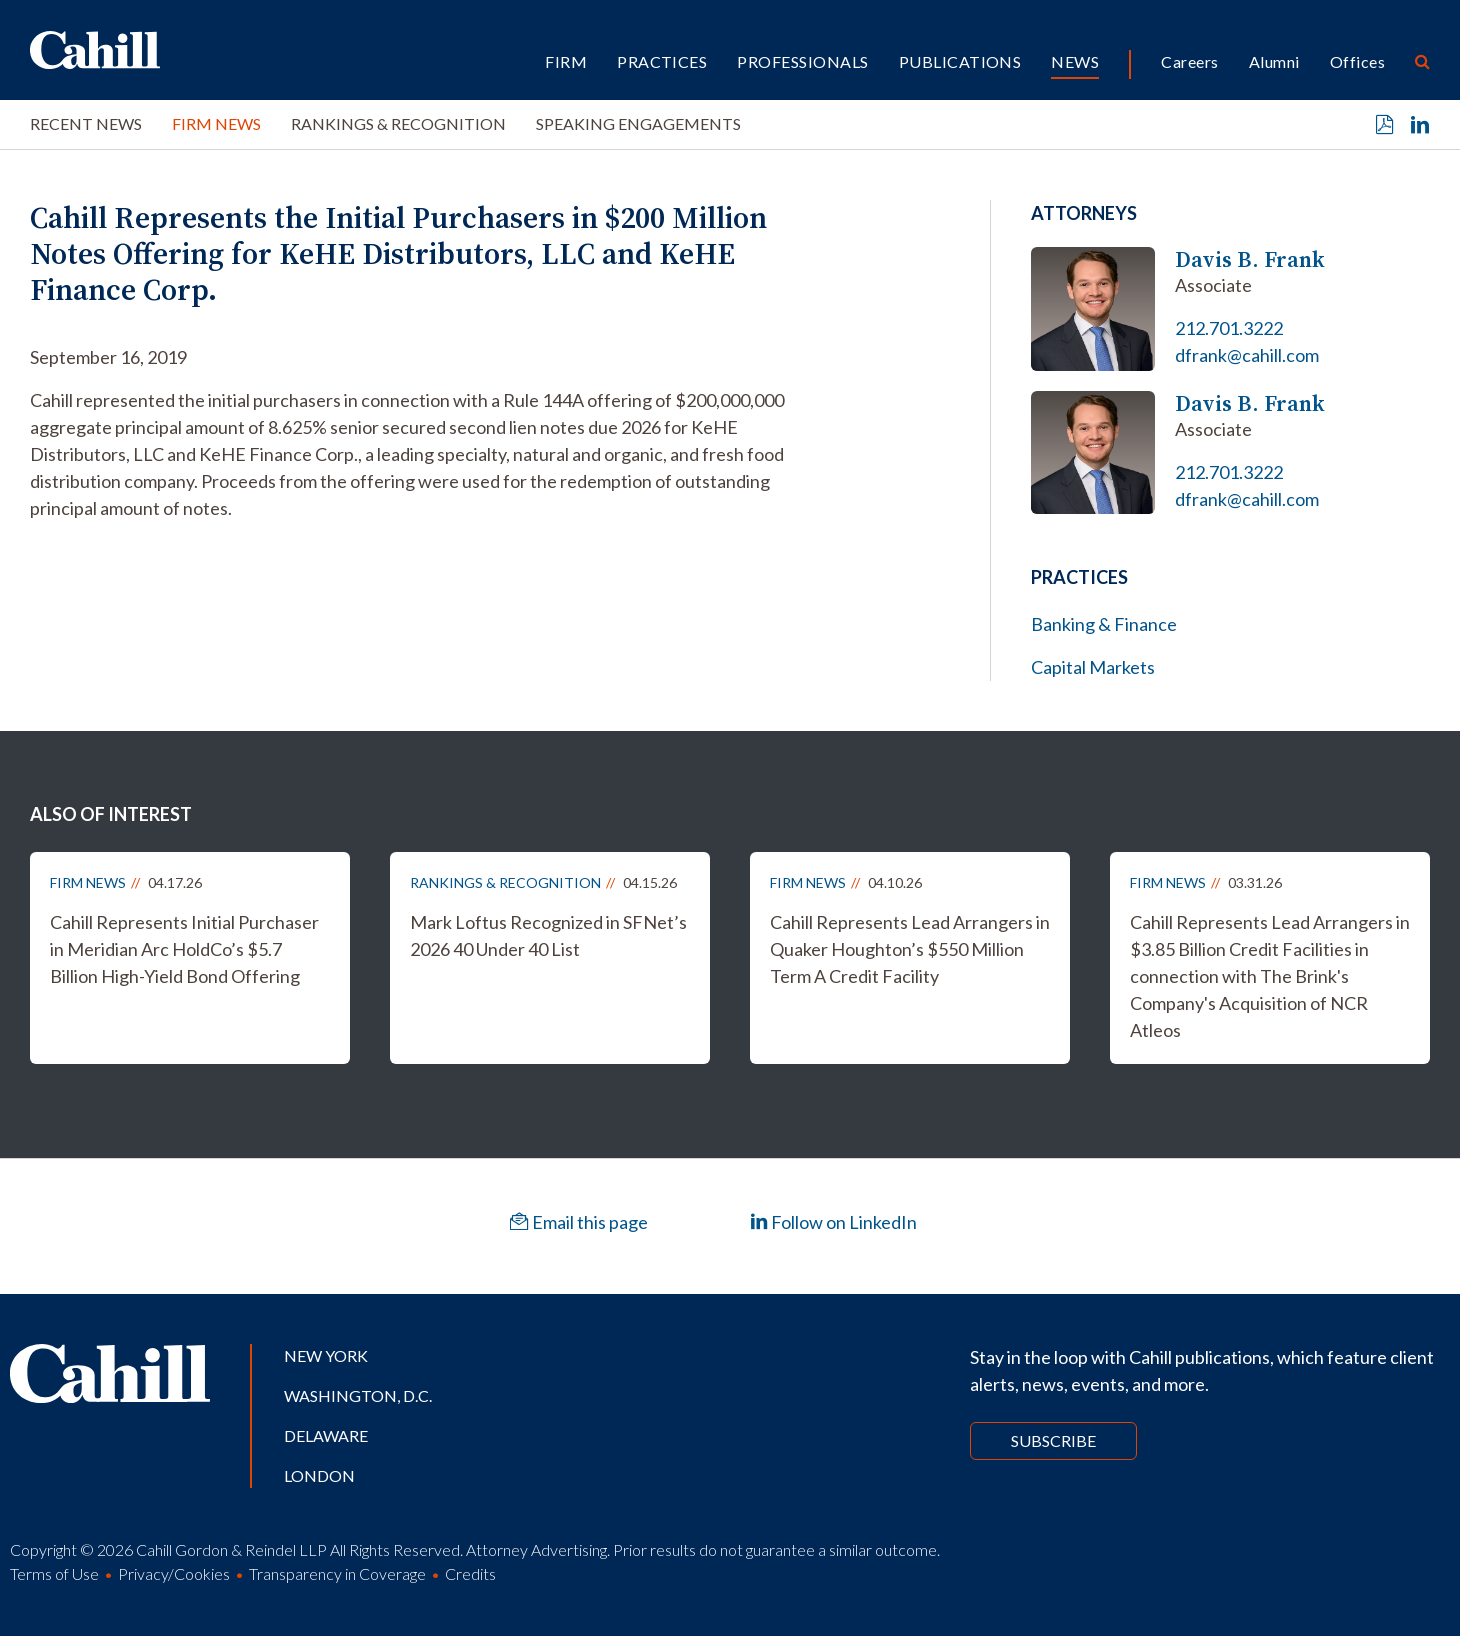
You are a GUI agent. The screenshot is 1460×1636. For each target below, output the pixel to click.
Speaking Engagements (638, 123)
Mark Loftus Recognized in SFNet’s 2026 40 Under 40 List (548, 935)
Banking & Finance (1104, 624)
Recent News (86, 123)
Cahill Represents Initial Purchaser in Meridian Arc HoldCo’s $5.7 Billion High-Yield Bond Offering (184, 949)
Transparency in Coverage (337, 1573)
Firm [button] (566, 61)
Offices (1357, 61)
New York (326, 1355)
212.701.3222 (1229, 328)
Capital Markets (1093, 667)
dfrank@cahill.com (1247, 355)
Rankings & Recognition (398, 123)
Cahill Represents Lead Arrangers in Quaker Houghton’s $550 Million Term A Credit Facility (910, 949)
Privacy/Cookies (174, 1573)
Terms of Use (54, 1573)
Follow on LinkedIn (833, 1222)
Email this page (579, 1222)
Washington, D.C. (358, 1395)
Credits (470, 1573)
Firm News (216, 123)
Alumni (1274, 61)
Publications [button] (960, 61)
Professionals (802, 61)
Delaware (326, 1435)
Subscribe (1053, 1440)
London (319, 1475)
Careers (1189, 61)
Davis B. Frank (1250, 259)
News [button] (1075, 61)
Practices (662, 61)
